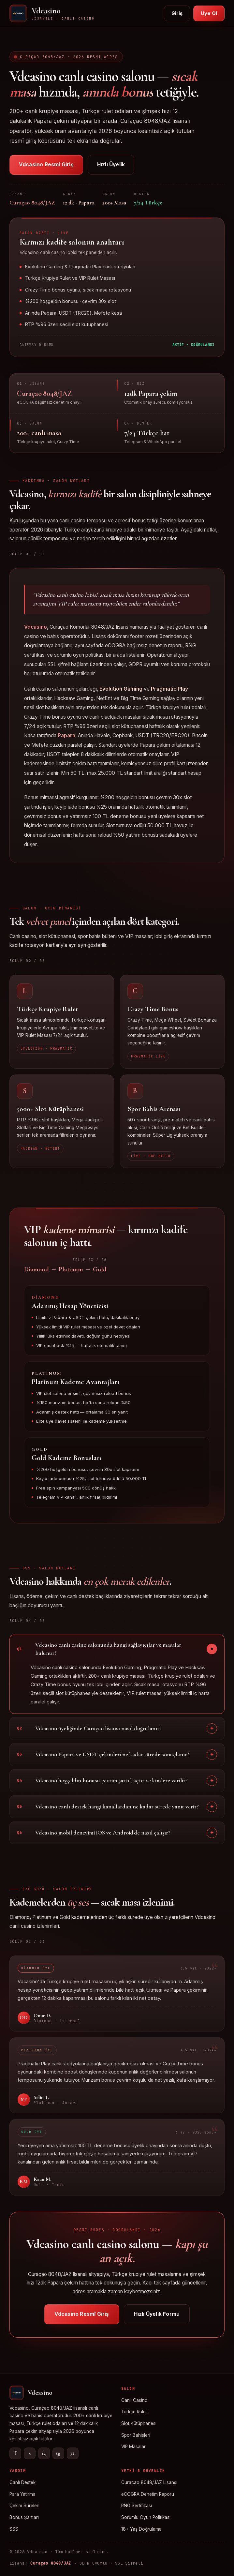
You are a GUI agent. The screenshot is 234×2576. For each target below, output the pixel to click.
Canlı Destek (22, 2482)
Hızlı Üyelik (111, 164)
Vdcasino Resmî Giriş (46, 164)
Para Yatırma (22, 2494)
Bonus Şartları (24, 2517)
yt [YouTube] (72, 2453)
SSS (13, 2529)
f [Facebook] (15, 2453)
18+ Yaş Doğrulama (141, 2529)
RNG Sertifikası (136, 2505)
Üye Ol (209, 13)
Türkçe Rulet (134, 2411)
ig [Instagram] (44, 2453)
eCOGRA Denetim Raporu (147, 2494)
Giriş (177, 13)
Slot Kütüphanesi (138, 2423)
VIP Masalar (133, 2446)
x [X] (30, 2453)
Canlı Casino (134, 2400)
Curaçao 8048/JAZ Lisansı (149, 2482)
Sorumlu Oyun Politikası (145, 2517)
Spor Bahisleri (135, 2435)
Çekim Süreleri (24, 2505)
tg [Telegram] (58, 2453)
